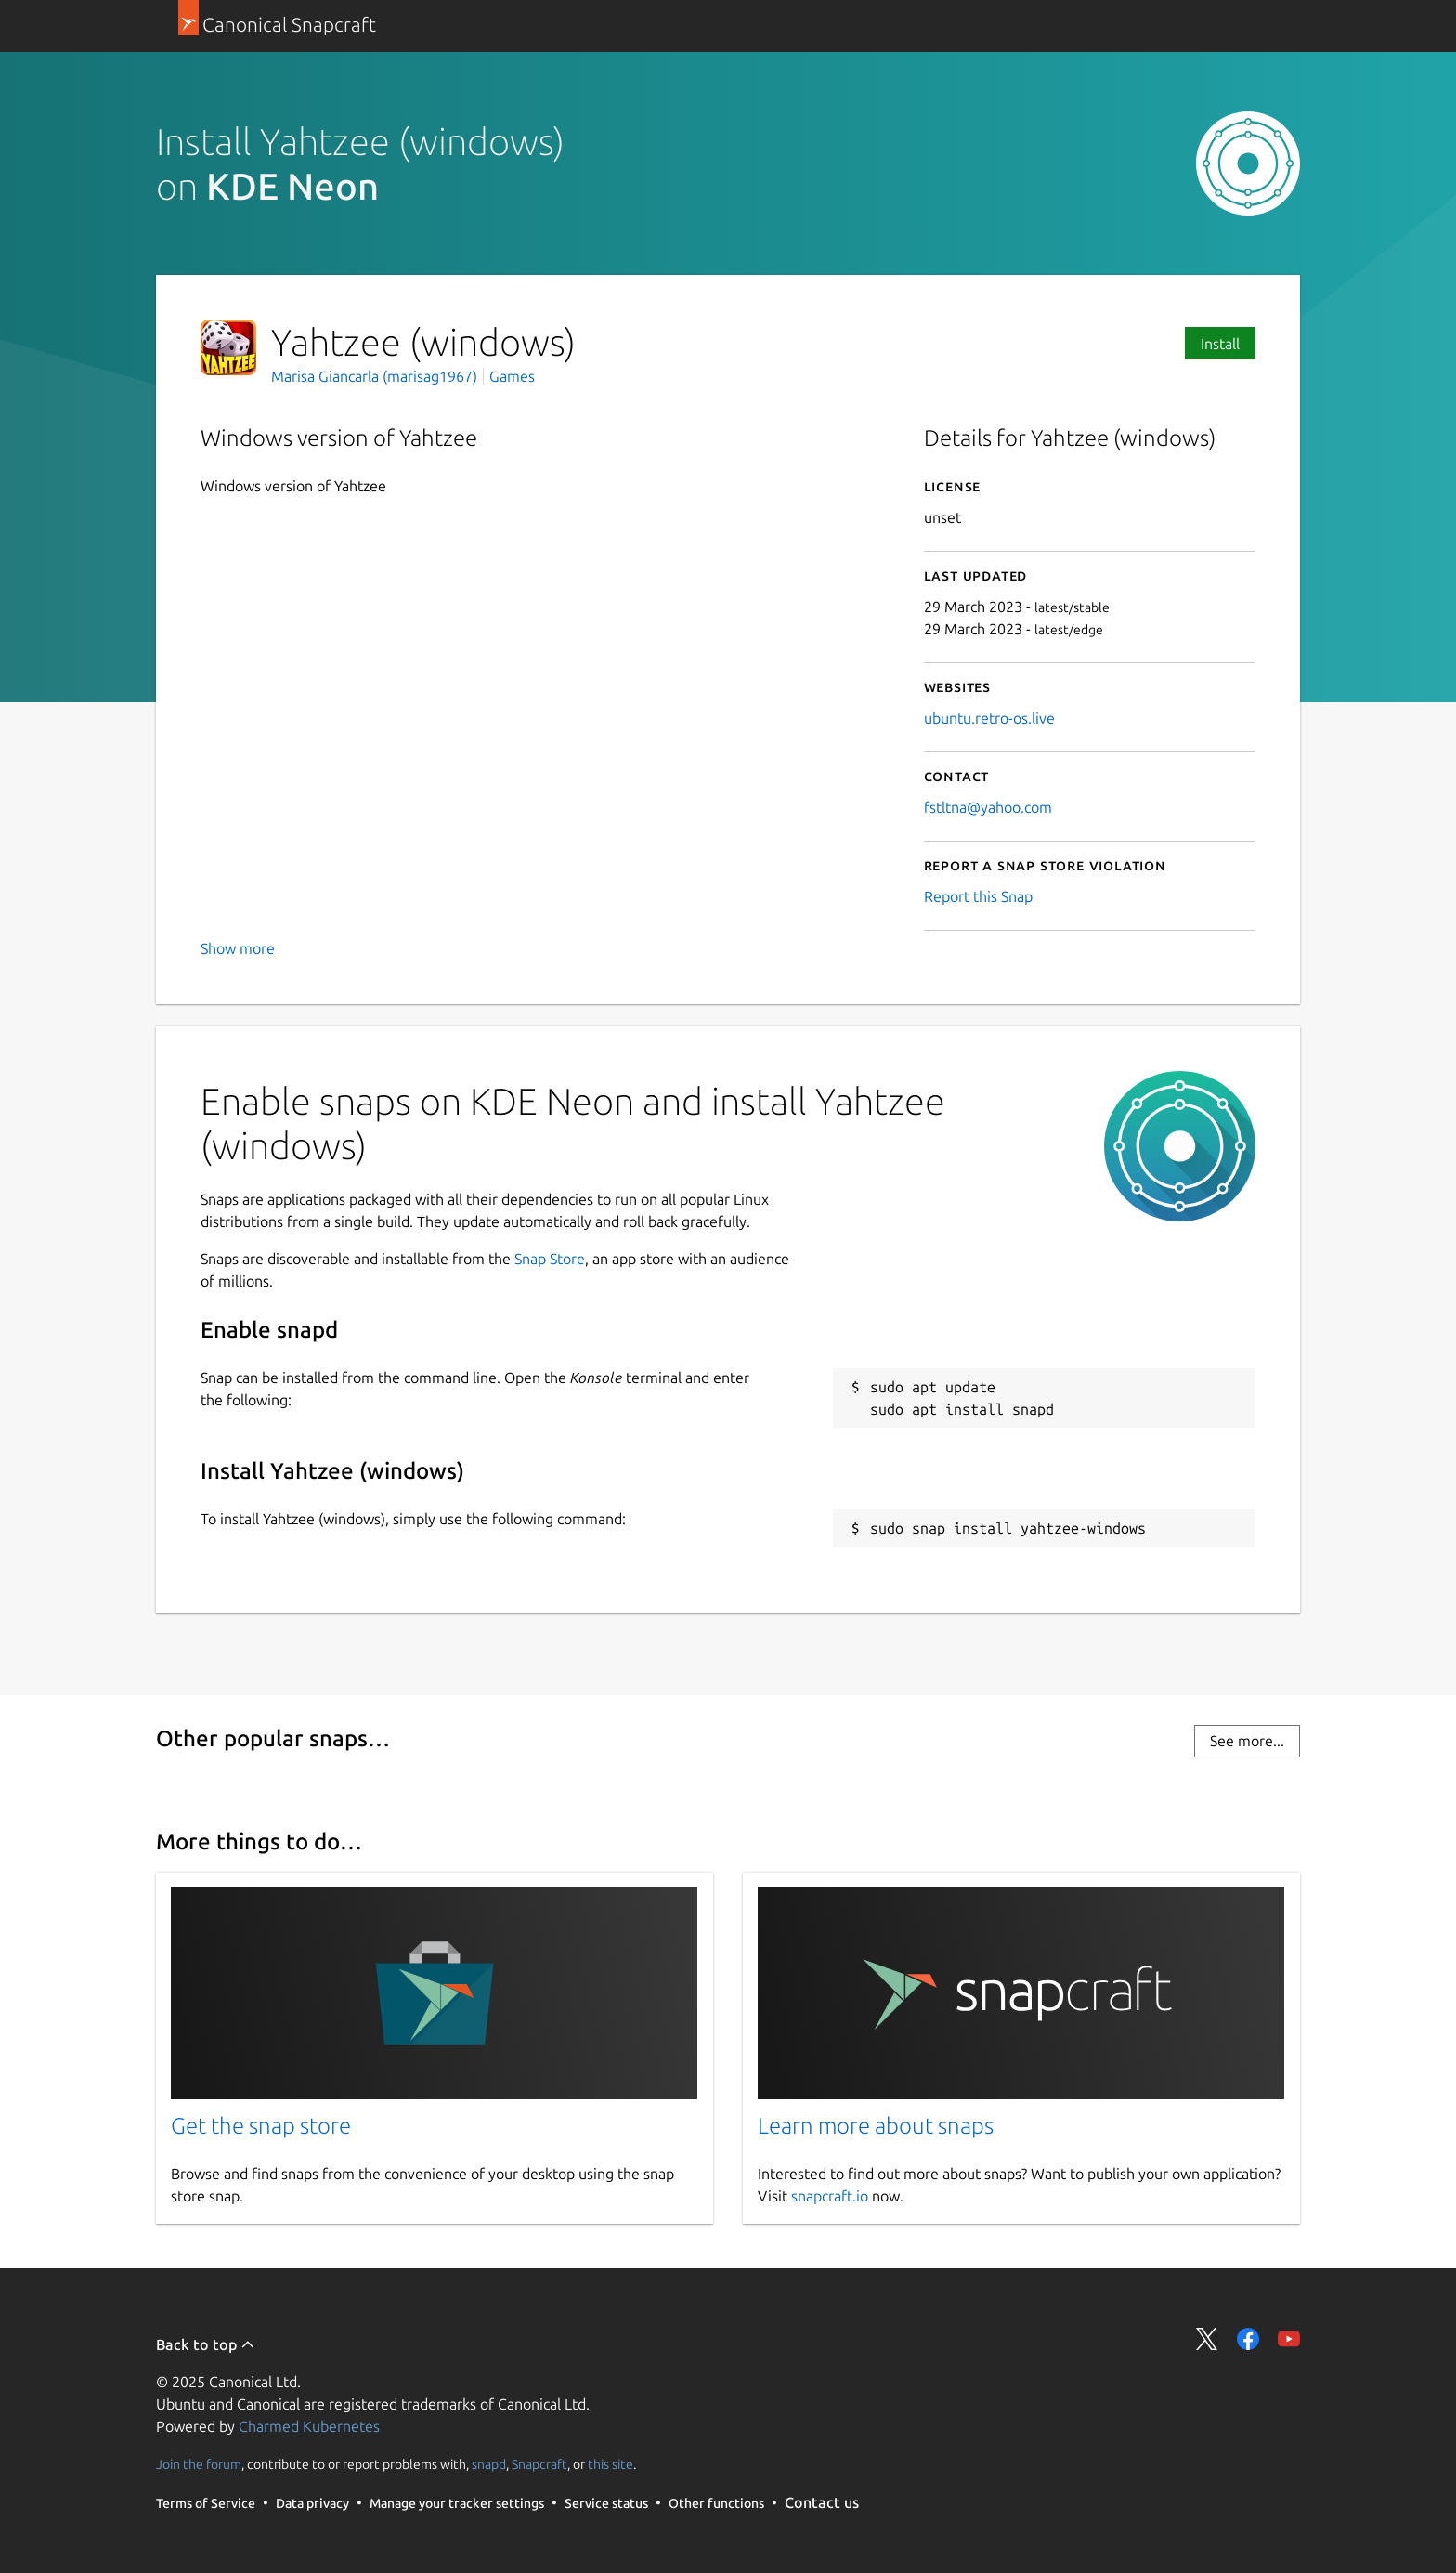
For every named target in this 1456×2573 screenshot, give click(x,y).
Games (512, 376)
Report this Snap (978, 896)
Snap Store (549, 1258)
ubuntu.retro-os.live (989, 718)
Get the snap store (261, 2125)
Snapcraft (539, 2464)
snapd (489, 2464)
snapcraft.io (829, 2196)
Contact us (822, 2502)
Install (1220, 343)
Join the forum (198, 2464)
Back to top (205, 2344)
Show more (238, 948)
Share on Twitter (1207, 2339)
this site (610, 2464)
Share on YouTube (1289, 2339)
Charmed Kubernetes (309, 2426)
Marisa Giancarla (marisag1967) (376, 376)
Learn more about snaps (876, 2125)
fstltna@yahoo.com (988, 807)
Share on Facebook (1248, 2339)
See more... (1247, 1740)
